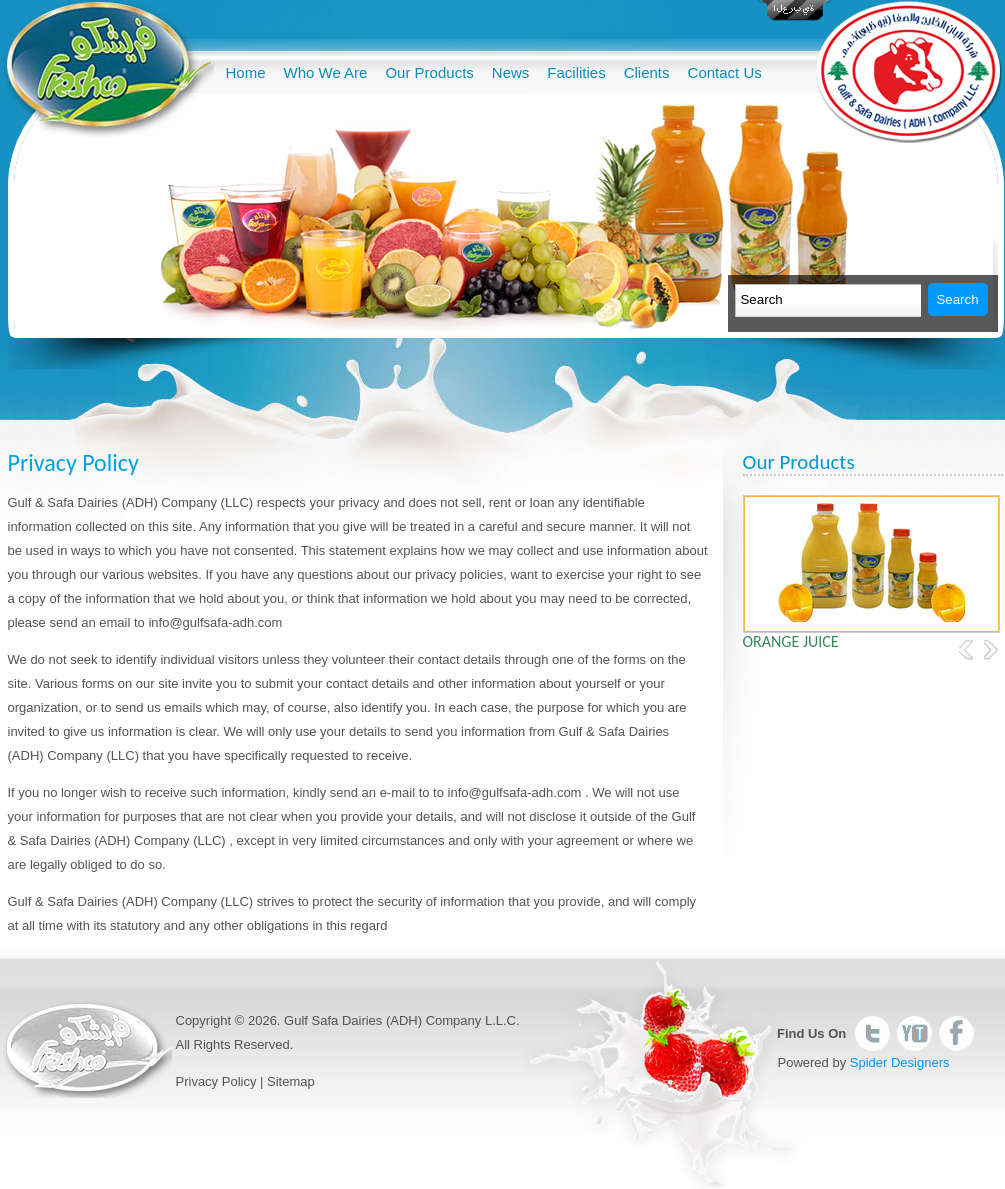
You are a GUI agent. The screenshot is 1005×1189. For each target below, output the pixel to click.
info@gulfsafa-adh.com (215, 622)
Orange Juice (791, 641)
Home (246, 72)
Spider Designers (900, 1062)
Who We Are (326, 72)
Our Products (429, 72)
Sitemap (291, 1081)
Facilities (576, 72)
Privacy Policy (216, 1081)
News (511, 72)
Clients (647, 72)
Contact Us (725, 72)
